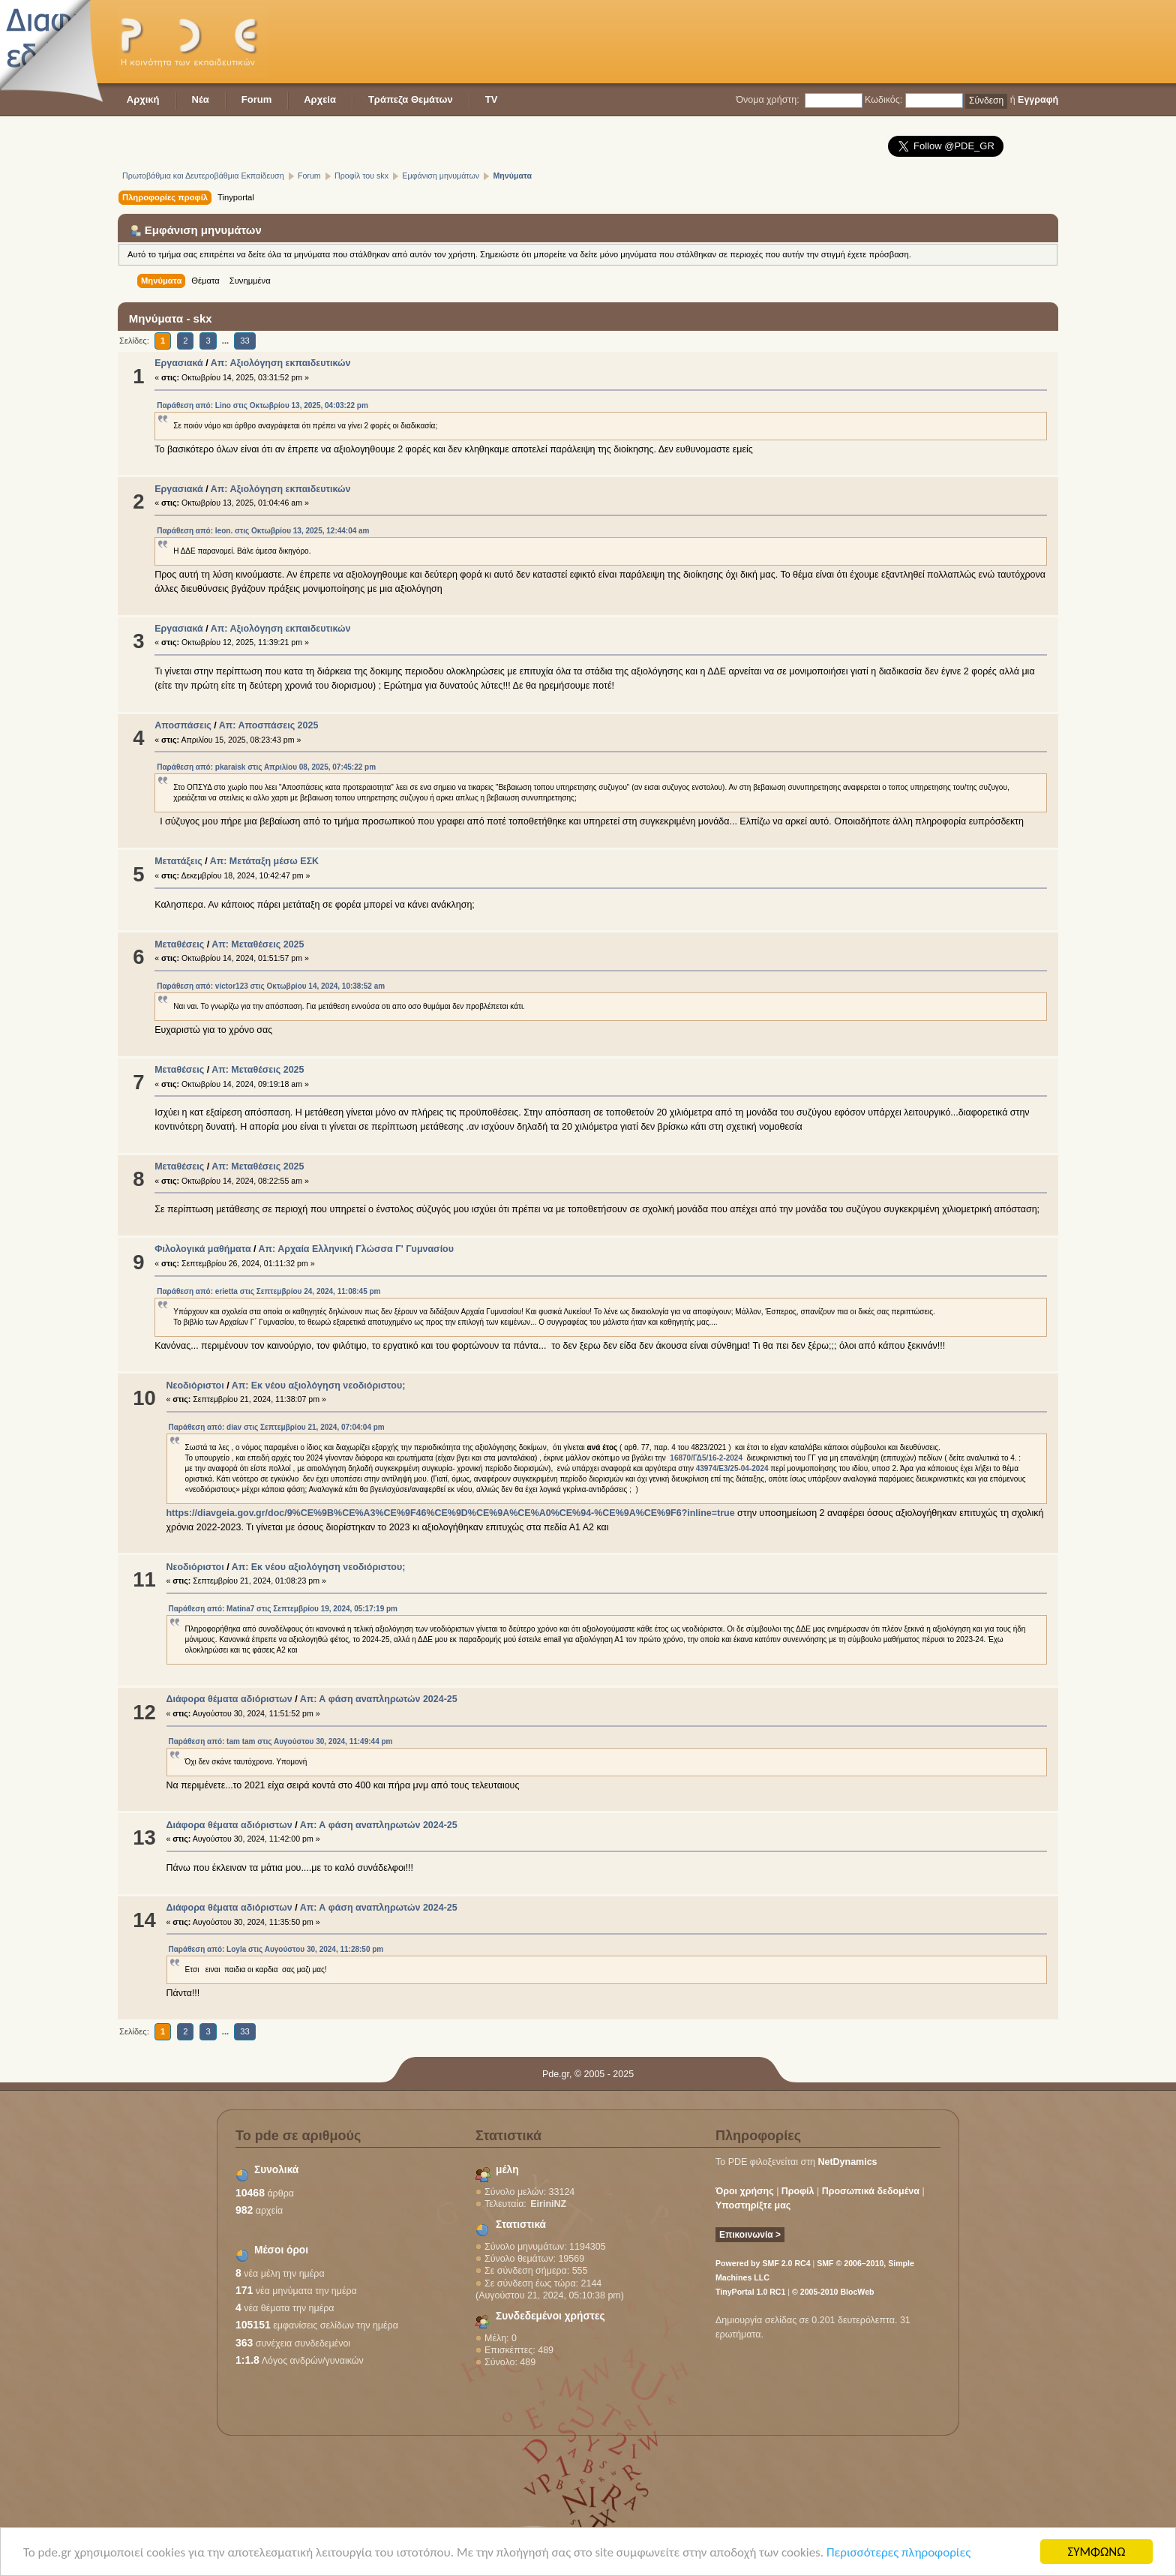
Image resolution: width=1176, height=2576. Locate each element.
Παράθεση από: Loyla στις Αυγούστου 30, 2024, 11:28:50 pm (276, 1949)
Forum (257, 99)
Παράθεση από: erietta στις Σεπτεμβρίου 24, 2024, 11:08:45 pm (268, 1291)
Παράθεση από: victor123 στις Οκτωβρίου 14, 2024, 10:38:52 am (271, 986)
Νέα (200, 99)
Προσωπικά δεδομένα (871, 2191)
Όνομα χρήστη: (767, 100)
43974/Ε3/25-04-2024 (732, 1468)
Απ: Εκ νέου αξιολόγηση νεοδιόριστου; (319, 1385)
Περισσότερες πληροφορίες (898, 2554)
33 (244, 340)
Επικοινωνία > (750, 2234)
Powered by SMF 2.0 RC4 (763, 2263)
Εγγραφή (1038, 100)
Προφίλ (798, 2191)
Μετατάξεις (178, 861)
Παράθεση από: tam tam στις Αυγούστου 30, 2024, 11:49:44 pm (281, 1741)
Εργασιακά (178, 363)
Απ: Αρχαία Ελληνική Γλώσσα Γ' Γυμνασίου (356, 1249)
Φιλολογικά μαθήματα (202, 1249)
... (226, 340)
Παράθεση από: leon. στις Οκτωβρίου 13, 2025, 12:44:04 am (263, 531)
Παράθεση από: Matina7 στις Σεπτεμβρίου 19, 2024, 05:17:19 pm (283, 1609)
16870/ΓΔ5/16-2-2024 (706, 1458)
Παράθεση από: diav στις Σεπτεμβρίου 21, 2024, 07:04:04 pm (277, 1427)
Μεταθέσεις (179, 944)
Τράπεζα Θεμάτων (410, 99)
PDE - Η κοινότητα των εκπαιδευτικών (193, 41)
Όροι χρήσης (745, 2191)
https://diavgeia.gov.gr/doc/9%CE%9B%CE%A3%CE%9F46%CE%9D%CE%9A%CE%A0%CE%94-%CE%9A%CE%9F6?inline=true (450, 1513)
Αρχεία (320, 99)
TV (491, 99)
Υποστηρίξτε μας (753, 2205)
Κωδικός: (883, 100)
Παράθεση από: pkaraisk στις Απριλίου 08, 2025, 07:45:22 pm (266, 767)
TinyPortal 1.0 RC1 (750, 2291)
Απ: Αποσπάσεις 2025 (269, 725)
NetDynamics (848, 2162)
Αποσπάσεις (183, 725)
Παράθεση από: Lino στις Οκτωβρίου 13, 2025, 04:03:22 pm (262, 405)
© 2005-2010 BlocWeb (833, 2291)
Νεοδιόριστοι (195, 1385)
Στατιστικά (521, 2224)
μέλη (507, 2169)
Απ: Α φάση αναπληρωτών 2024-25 (379, 1699)
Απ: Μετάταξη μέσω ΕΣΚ (264, 861)
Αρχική (143, 99)
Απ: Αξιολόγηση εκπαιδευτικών (281, 363)
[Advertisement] (785, 41)
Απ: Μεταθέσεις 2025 (258, 944)
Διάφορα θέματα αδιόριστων (229, 1699)
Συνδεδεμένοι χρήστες (550, 2316)
